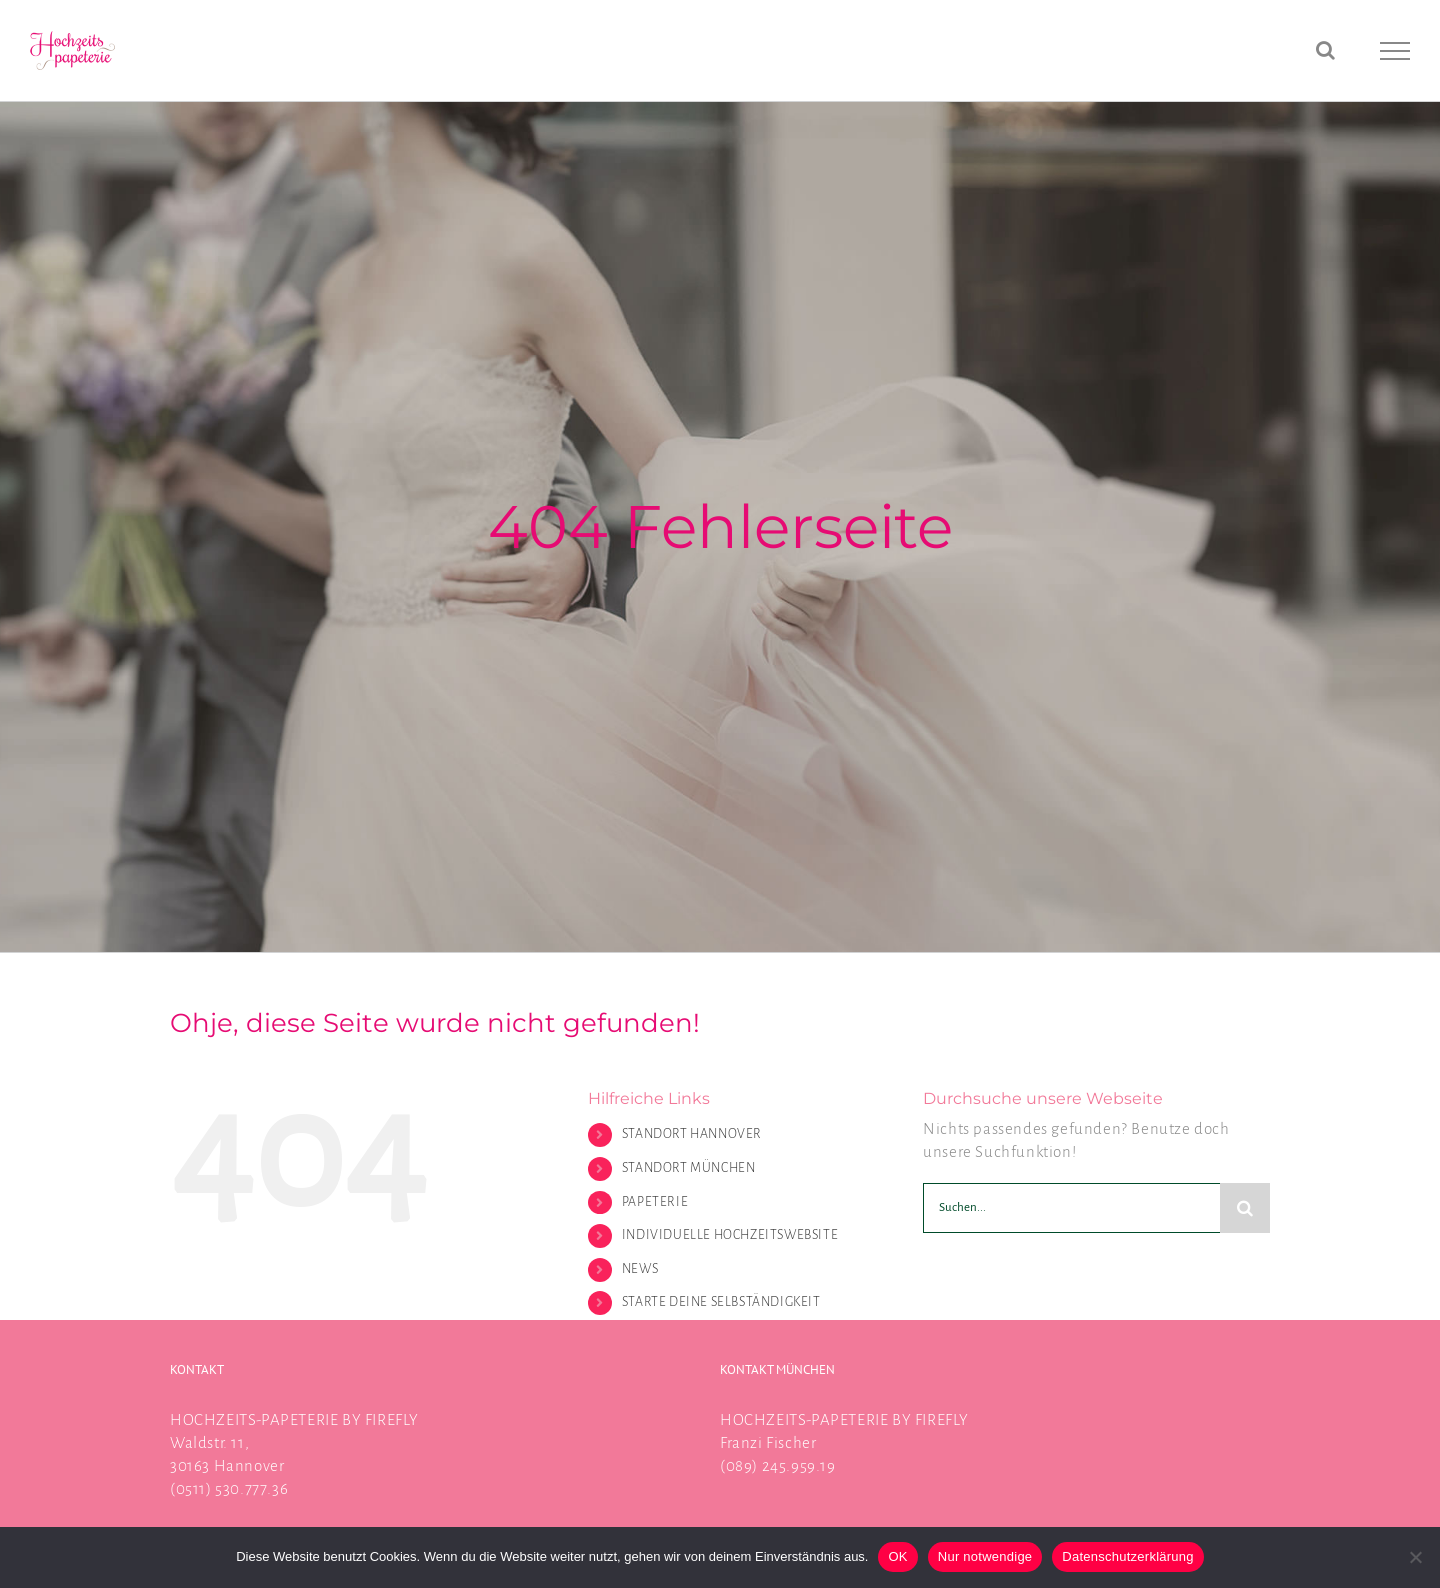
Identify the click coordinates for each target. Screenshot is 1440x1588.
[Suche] (1245, 1208)
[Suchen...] (1071, 1208)
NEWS (640, 1269)
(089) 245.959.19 (778, 1465)
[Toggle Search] (1326, 50)
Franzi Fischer (768, 1442)
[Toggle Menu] (1395, 51)
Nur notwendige (985, 1556)
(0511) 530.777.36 (229, 1488)
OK (897, 1556)
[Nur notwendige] (1415, 1557)
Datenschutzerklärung (1127, 1556)
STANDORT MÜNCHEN (689, 1168)
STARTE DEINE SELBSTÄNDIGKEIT (721, 1302)
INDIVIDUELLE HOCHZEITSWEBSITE (730, 1235)
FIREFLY (392, 1419)
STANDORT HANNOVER (692, 1134)
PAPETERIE (655, 1202)
